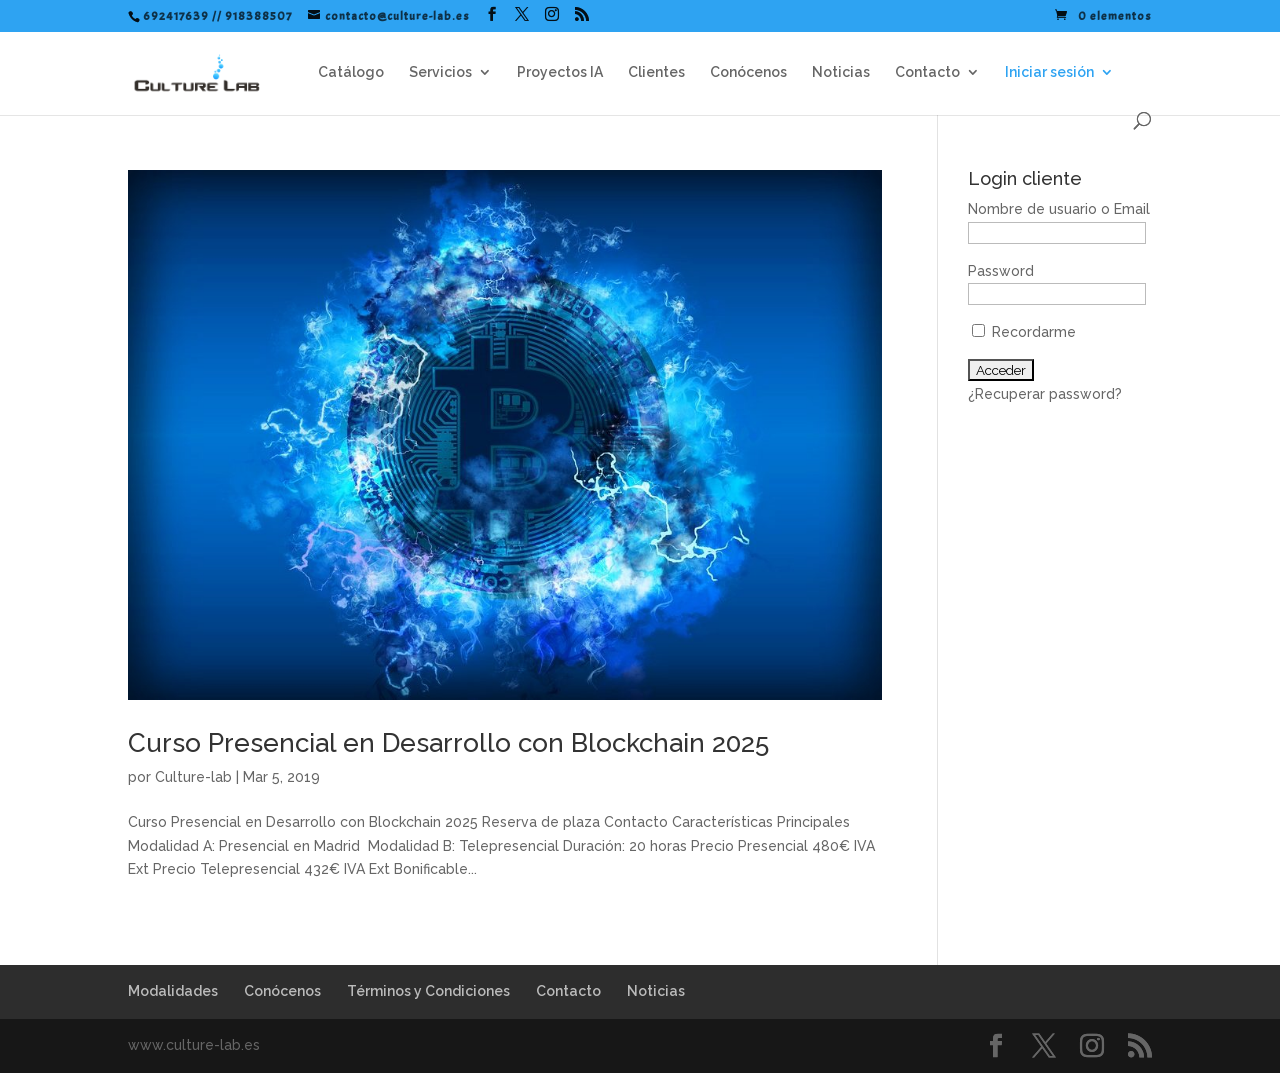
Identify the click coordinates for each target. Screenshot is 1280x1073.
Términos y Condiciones (428, 991)
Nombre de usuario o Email (1059, 209)
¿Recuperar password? (1045, 394)
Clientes (656, 72)
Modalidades (173, 991)
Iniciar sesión (1049, 72)
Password (1001, 271)
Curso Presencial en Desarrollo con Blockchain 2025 (448, 743)
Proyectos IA (560, 72)
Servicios (440, 72)
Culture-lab (193, 777)
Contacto (927, 72)
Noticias (841, 72)
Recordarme (1024, 332)
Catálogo (351, 72)
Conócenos (748, 72)
